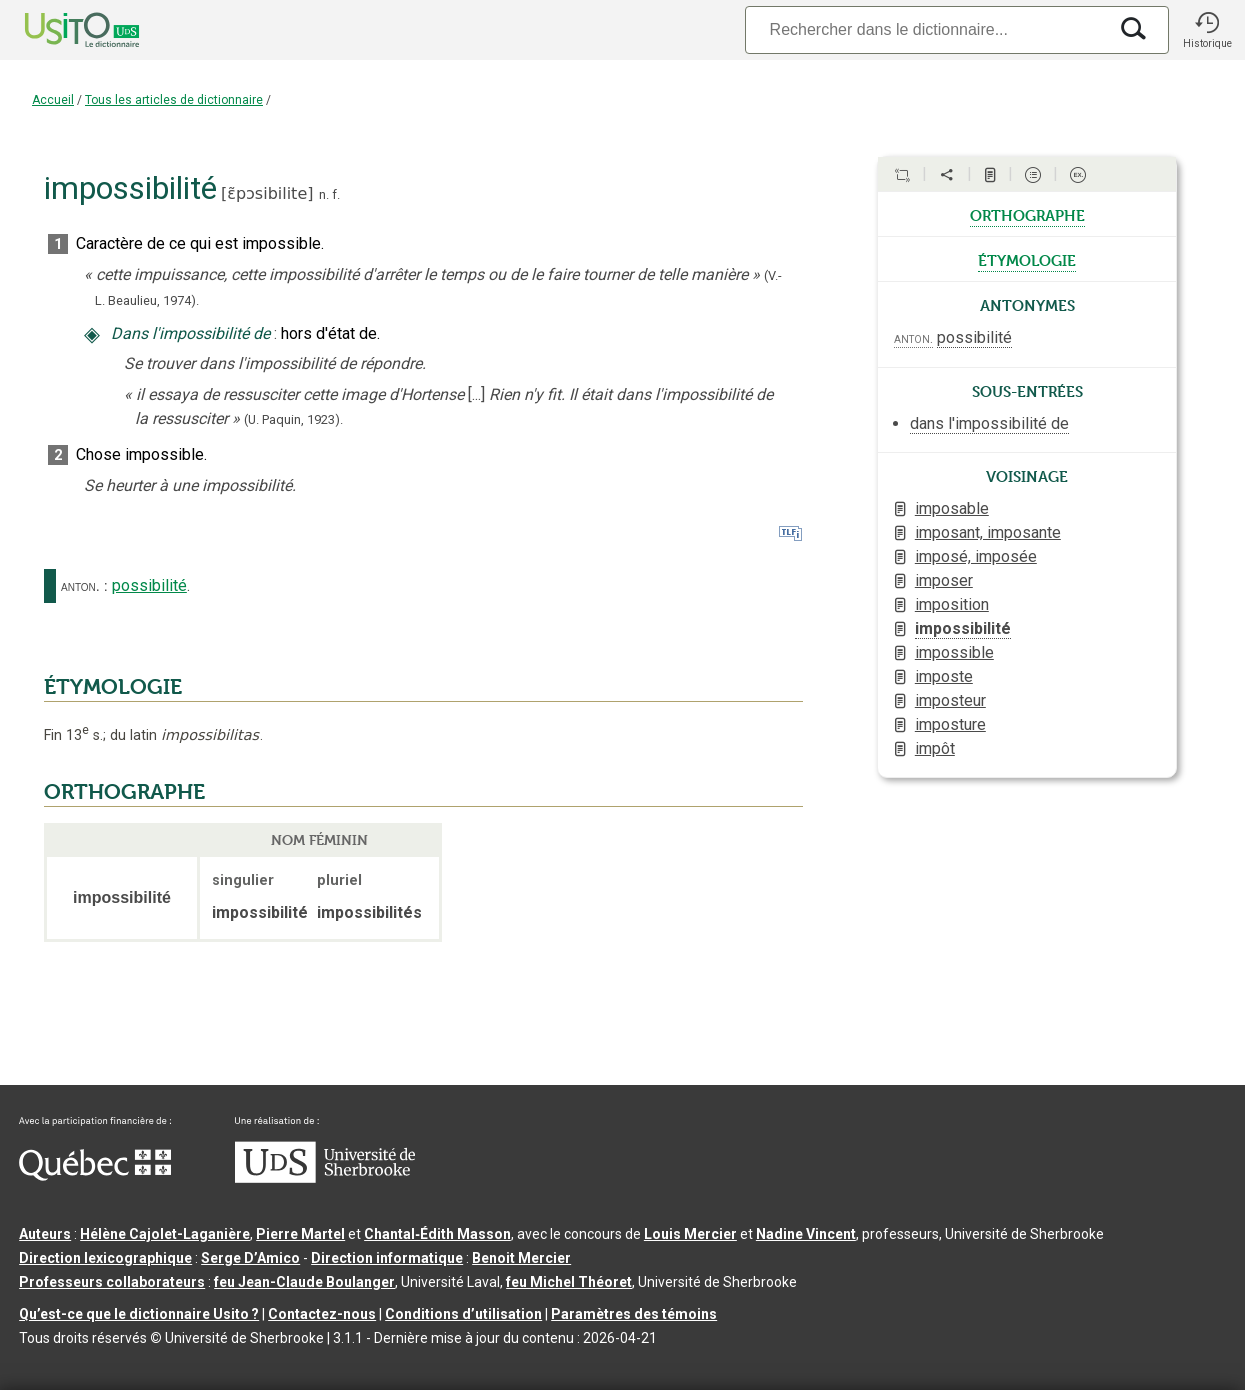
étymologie (1027, 259)
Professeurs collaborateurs (112, 1282)
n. (324, 194)
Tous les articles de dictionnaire (174, 100)
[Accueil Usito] (60, 30)
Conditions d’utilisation (463, 1314)
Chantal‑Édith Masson (437, 1234)
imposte (944, 676)
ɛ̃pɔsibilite (267, 193)
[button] (1207, 30)
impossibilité (963, 628)
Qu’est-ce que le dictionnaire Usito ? (139, 1314)
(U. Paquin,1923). (293, 419)
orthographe (1027, 214)
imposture (950, 724)
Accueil (53, 100)
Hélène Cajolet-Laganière (165, 1234)
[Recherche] (926, 29)
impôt (935, 748)
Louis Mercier (690, 1234)
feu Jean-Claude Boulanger (304, 1282)
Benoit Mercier (521, 1258)
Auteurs (45, 1234)
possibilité (149, 585)
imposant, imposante (988, 532)
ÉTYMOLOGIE (113, 687)
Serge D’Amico (250, 1258)
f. (336, 194)
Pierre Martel (300, 1234)
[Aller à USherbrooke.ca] (325, 1178)
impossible (954, 652)
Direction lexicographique (105, 1258)
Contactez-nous (322, 1314)
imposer (944, 580)
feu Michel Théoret (569, 1282)
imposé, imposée (976, 556)
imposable (952, 508)
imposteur (950, 700)
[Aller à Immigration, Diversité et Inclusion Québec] (95, 1176)
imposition (952, 604)
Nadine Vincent (806, 1234)
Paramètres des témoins (634, 1314)
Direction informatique (387, 1258)
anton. (80, 586)
